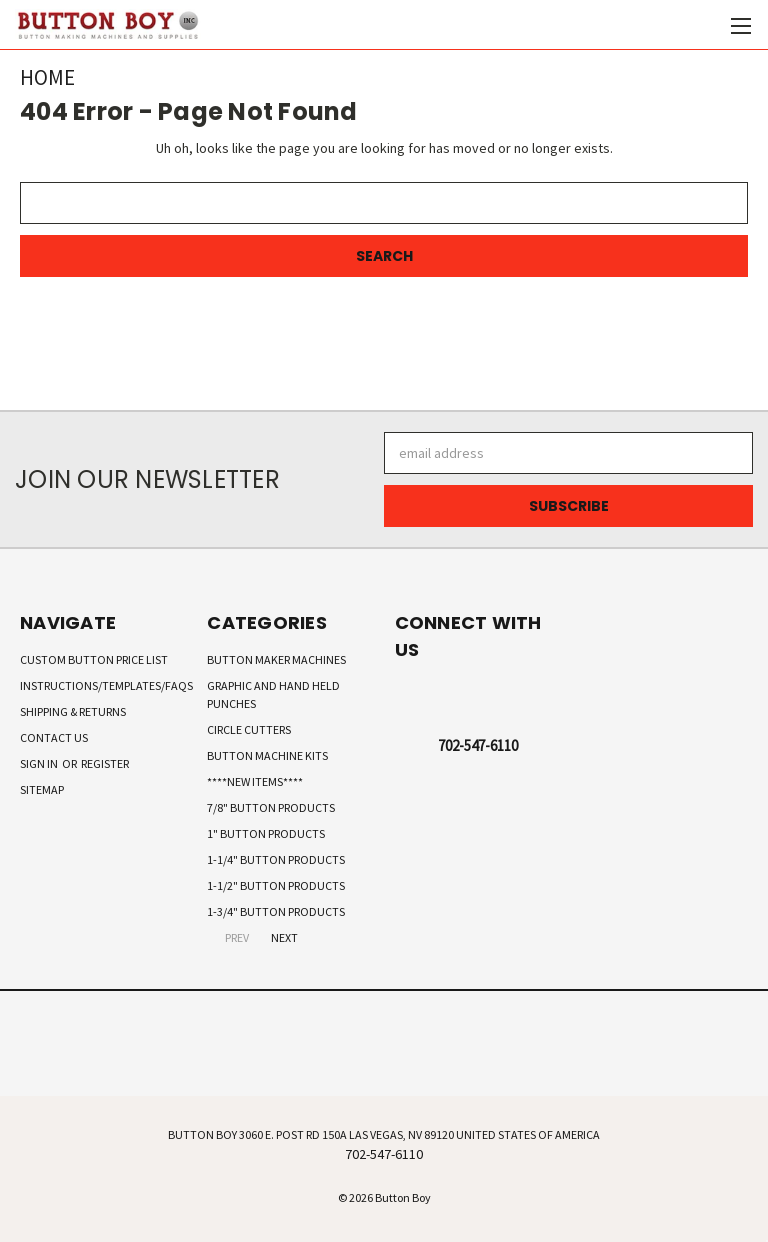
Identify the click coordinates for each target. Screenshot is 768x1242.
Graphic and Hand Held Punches (273, 694)
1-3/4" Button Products (276, 911)
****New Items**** (255, 781)
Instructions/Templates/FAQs (106, 685)
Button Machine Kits (267, 755)
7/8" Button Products (271, 807)
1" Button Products (266, 833)
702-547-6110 (478, 745)
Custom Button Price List (94, 659)
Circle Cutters (249, 729)
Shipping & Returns (73, 711)
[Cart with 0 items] (703, 25)
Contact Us (54, 737)
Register (105, 763)
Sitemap (42, 789)
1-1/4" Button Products (276, 859)
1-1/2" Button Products (276, 885)
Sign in (40, 763)
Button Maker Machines (276, 659)
